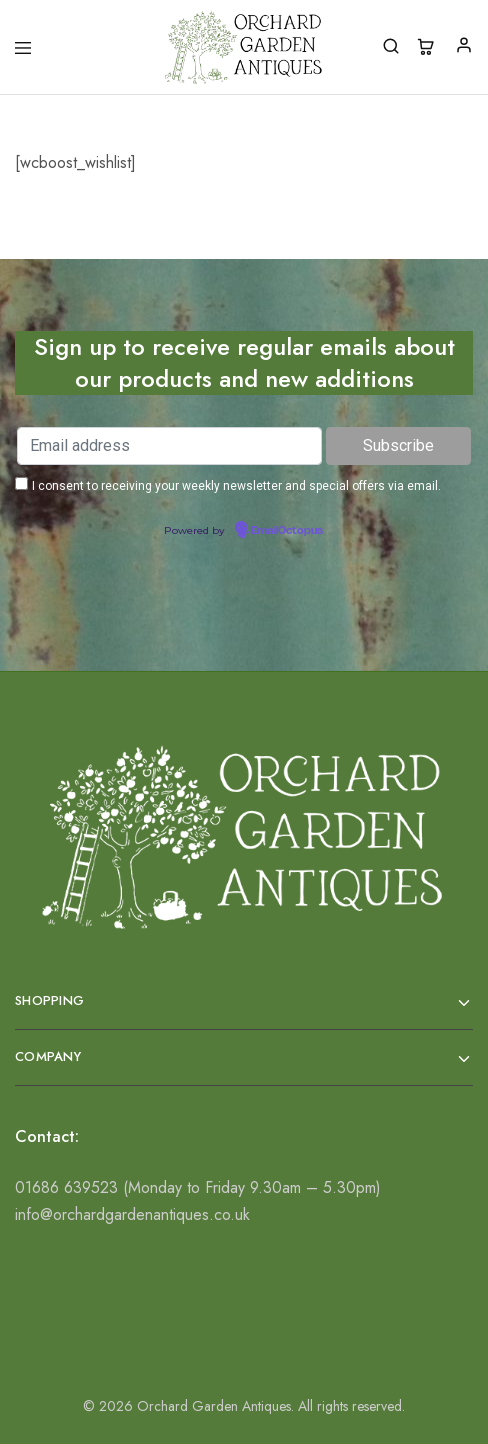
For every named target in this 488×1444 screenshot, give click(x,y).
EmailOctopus (287, 531)
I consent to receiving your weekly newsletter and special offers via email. (236, 486)
